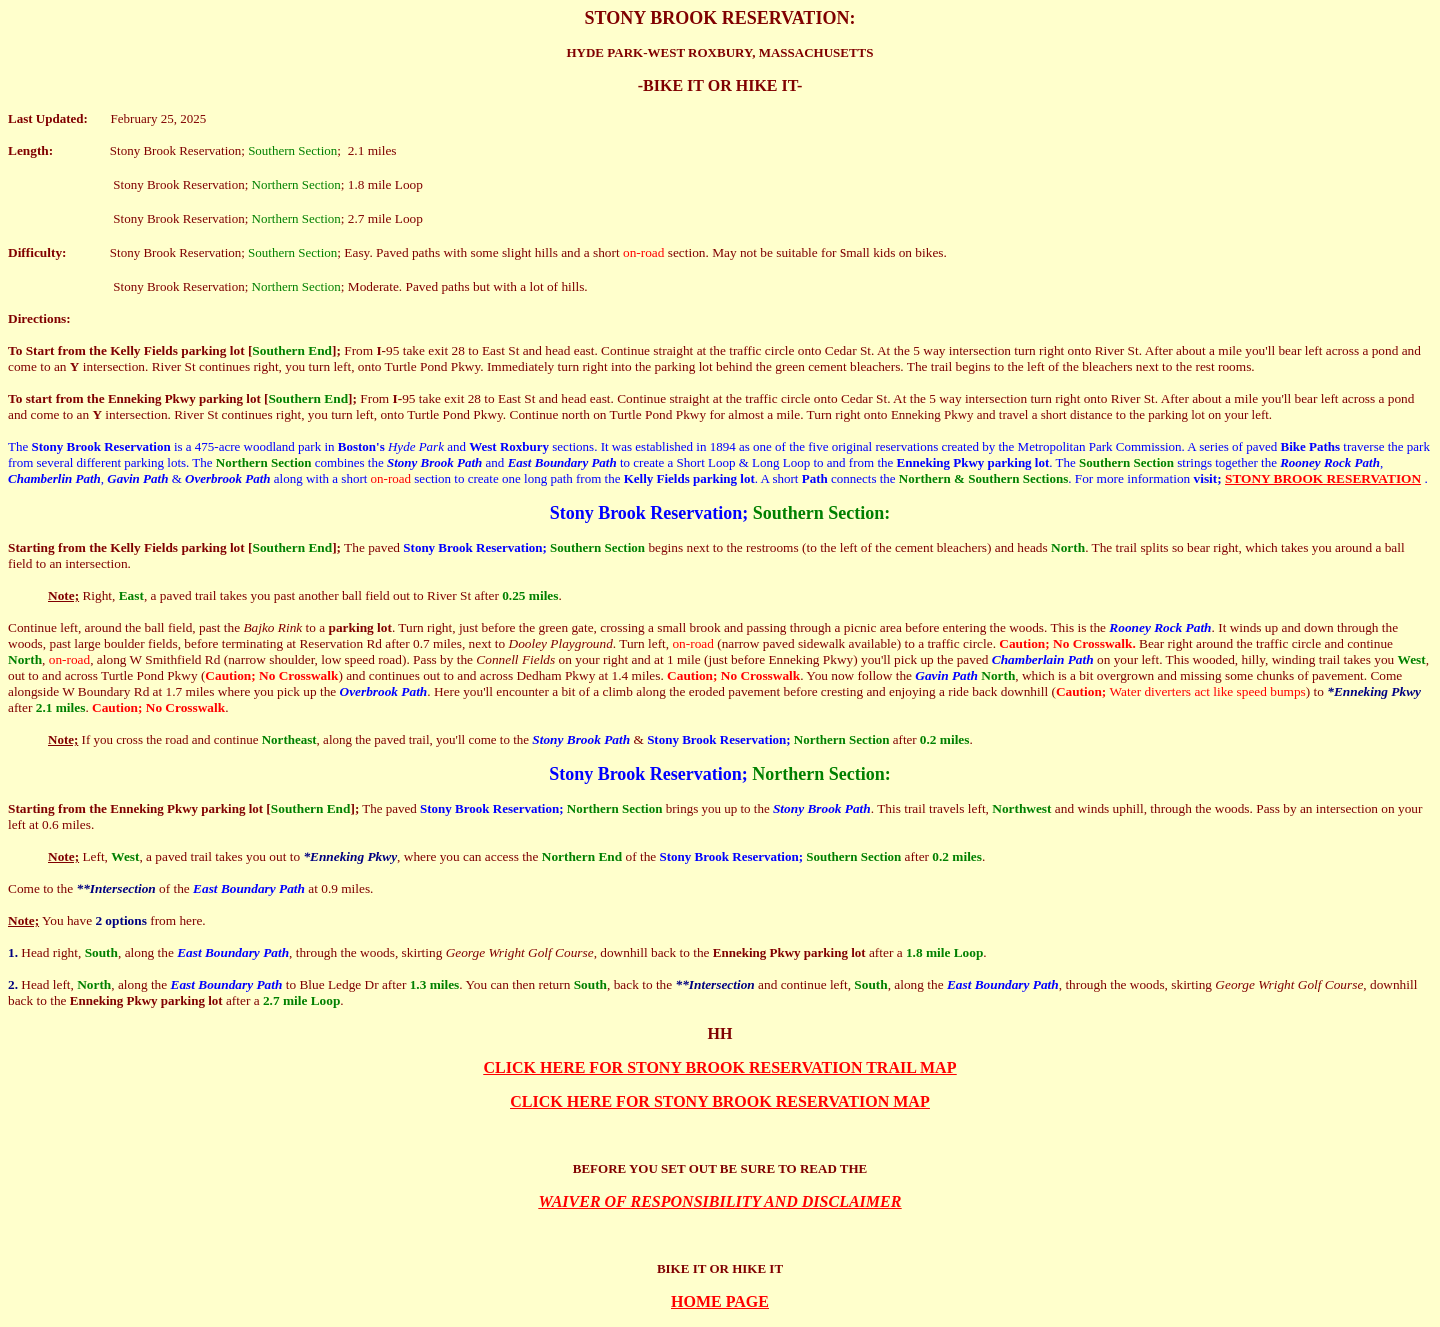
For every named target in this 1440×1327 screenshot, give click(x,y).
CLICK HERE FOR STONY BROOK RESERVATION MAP (719, 1101)
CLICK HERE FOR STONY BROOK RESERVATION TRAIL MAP (720, 1067)
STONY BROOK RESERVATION (1323, 478)
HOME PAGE (720, 1301)
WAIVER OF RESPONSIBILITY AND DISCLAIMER (720, 1201)
